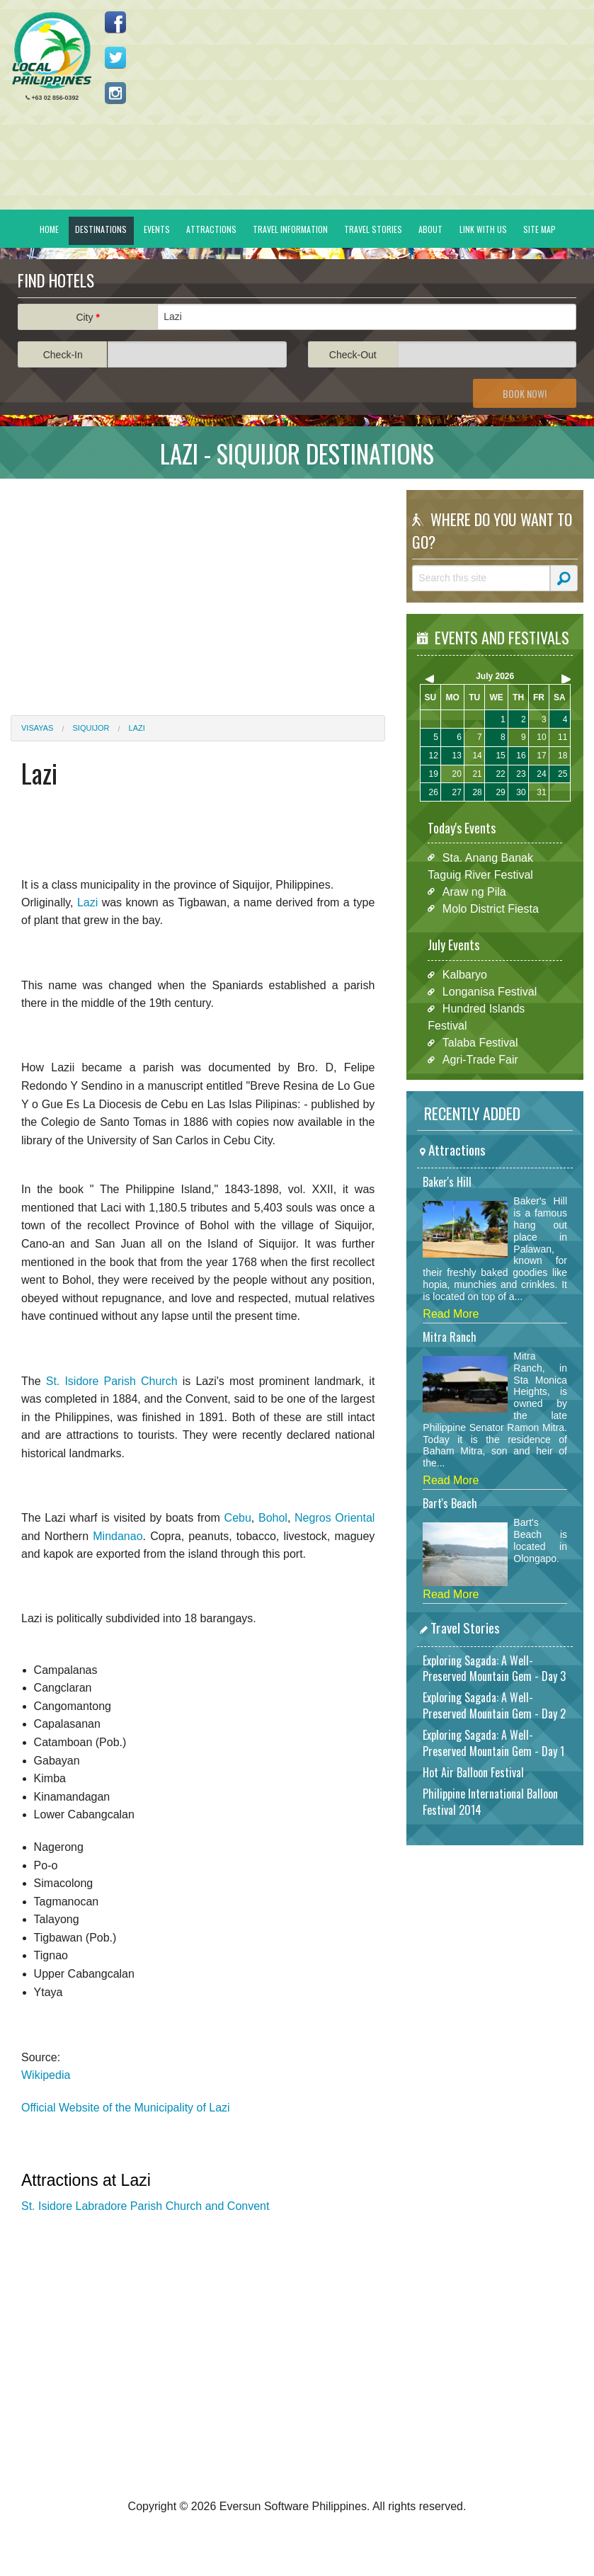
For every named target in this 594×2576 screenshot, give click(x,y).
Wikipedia (45, 2075)
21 (476, 774)
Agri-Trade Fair (480, 1060)
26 (433, 792)
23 (520, 774)
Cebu (237, 1518)
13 (456, 755)
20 (456, 774)
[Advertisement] (198, 588)
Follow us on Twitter (115, 57)
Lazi (137, 728)
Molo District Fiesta (490, 908)
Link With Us (483, 229)
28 (476, 792)
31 (541, 792)
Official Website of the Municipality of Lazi (125, 2108)
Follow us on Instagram (115, 92)
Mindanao (117, 1536)
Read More (451, 1314)
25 (562, 774)
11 (562, 737)
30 (520, 792)
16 (520, 755)
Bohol (272, 1518)
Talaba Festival (480, 1043)
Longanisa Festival (489, 992)
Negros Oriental (335, 1518)
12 (433, 755)
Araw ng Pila (474, 891)
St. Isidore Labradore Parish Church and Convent (145, 2206)
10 (541, 737)
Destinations (101, 229)
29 (500, 792)
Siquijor (91, 728)
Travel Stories (373, 229)
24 (541, 774)
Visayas (37, 728)
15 (500, 755)
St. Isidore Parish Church (112, 1381)
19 (433, 774)
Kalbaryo (464, 975)
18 (562, 755)
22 (500, 774)
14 (476, 755)
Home (49, 229)
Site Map (539, 229)
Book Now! (525, 393)
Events (157, 229)
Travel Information (290, 229)
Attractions (211, 229)
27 (456, 792)
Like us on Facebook (115, 22)
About (430, 229)
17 (541, 755)
